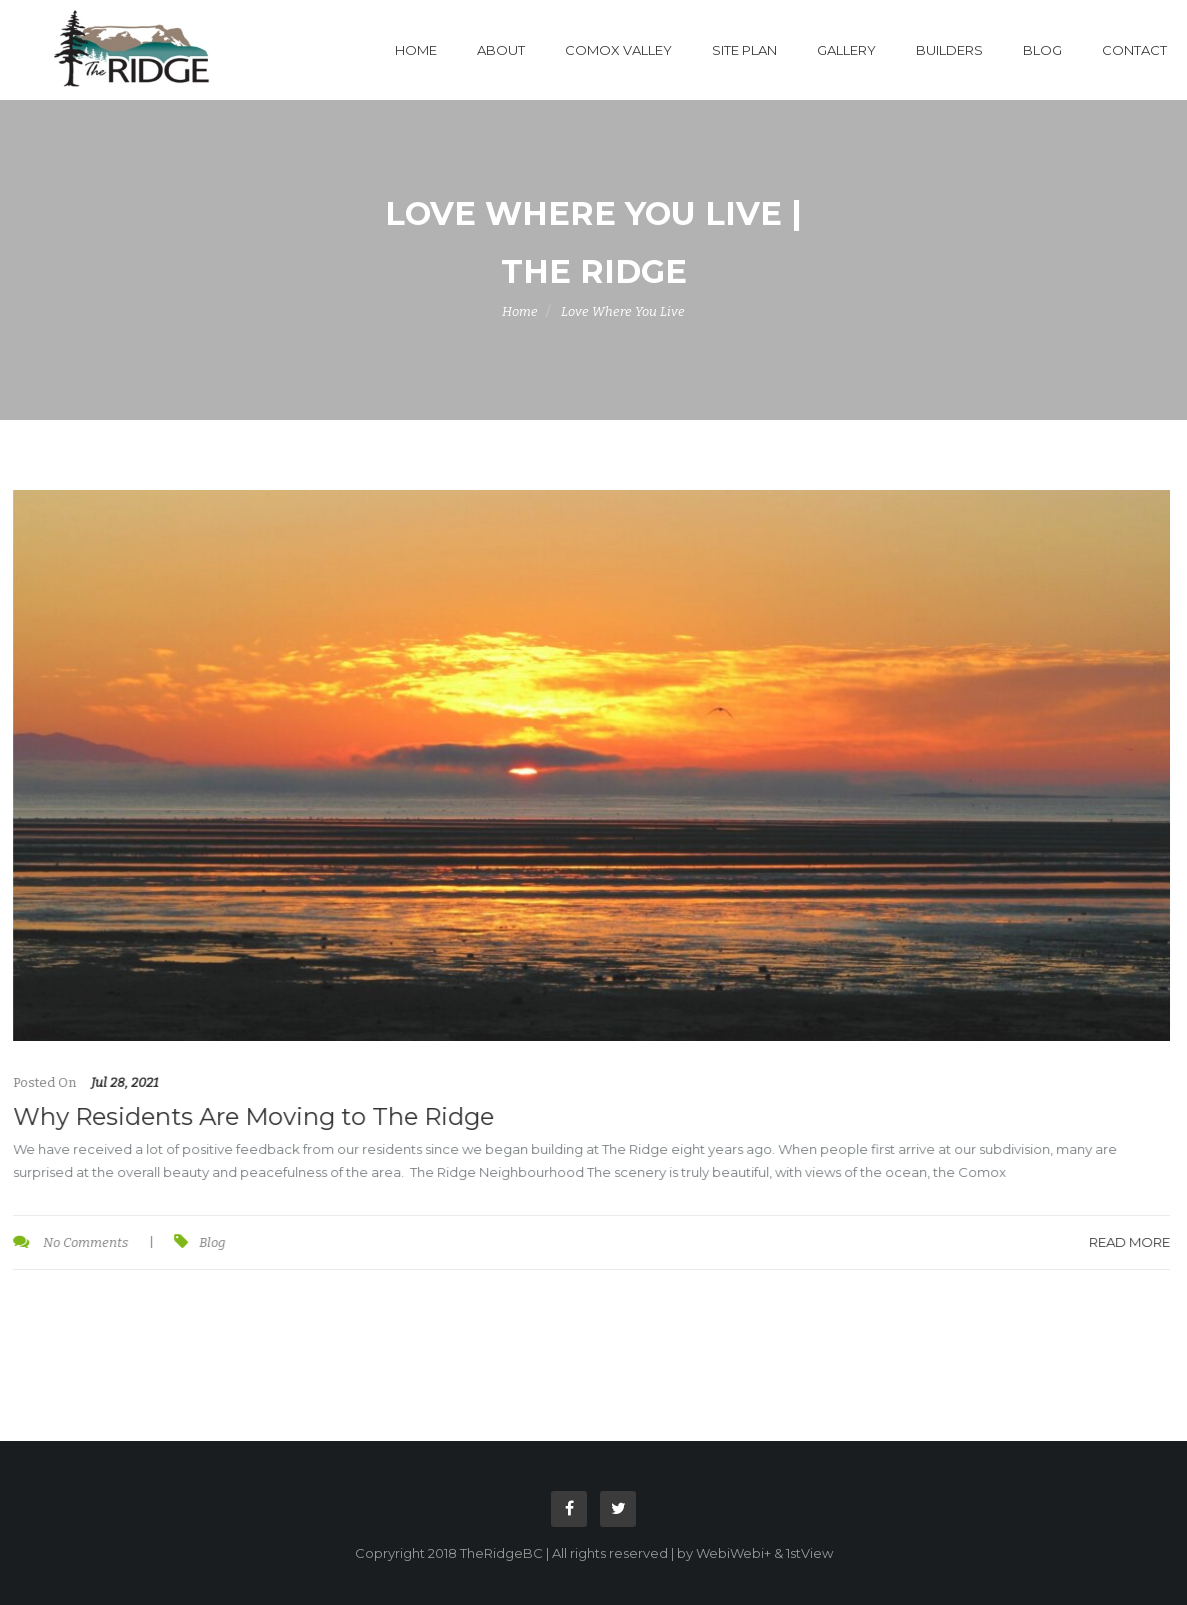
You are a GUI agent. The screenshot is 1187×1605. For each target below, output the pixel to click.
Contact (1134, 50)
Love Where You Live (623, 311)
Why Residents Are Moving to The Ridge (252, 1116)
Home (416, 50)
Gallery (846, 50)
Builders (949, 50)
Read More (1128, 1242)
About (501, 50)
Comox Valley (618, 50)
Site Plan (744, 50)
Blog (1042, 50)
